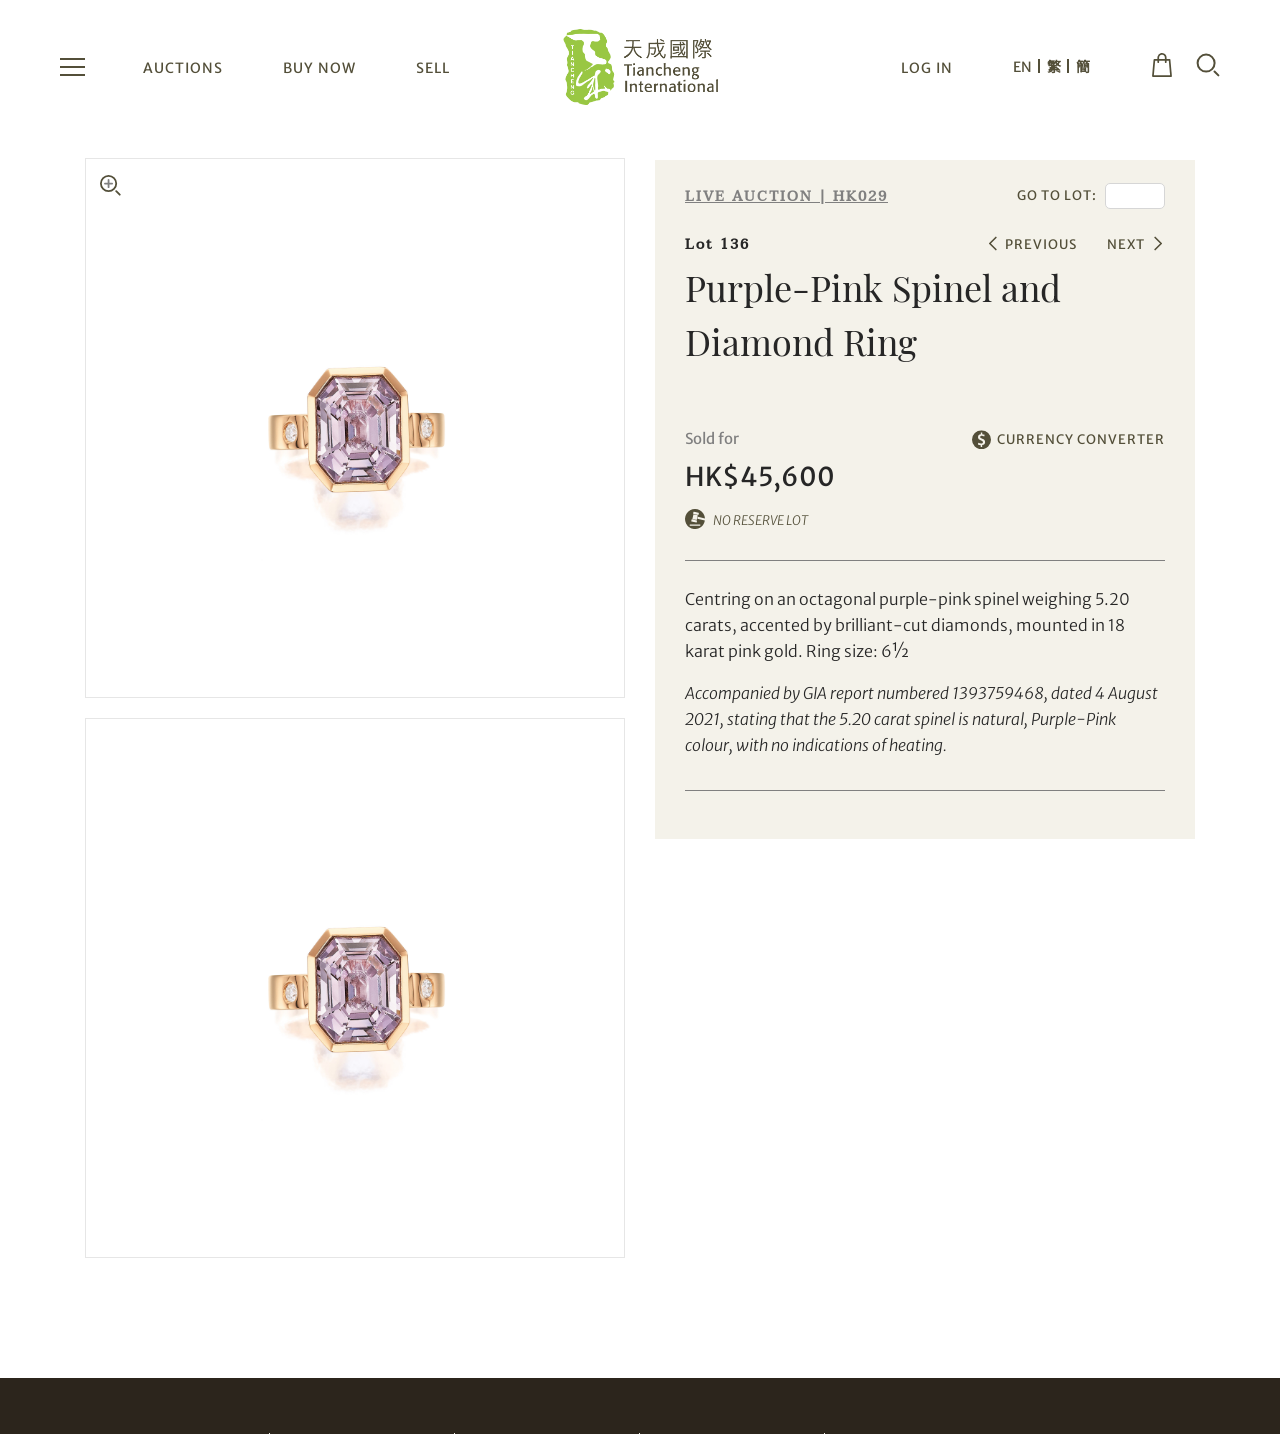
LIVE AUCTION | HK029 (786, 196)
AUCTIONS (183, 68)
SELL (433, 68)
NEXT (1126, 244)
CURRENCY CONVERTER (1081, 439)
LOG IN (927, 68)
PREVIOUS (1041, 244)
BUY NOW (319, 68)
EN (1022, 67)
